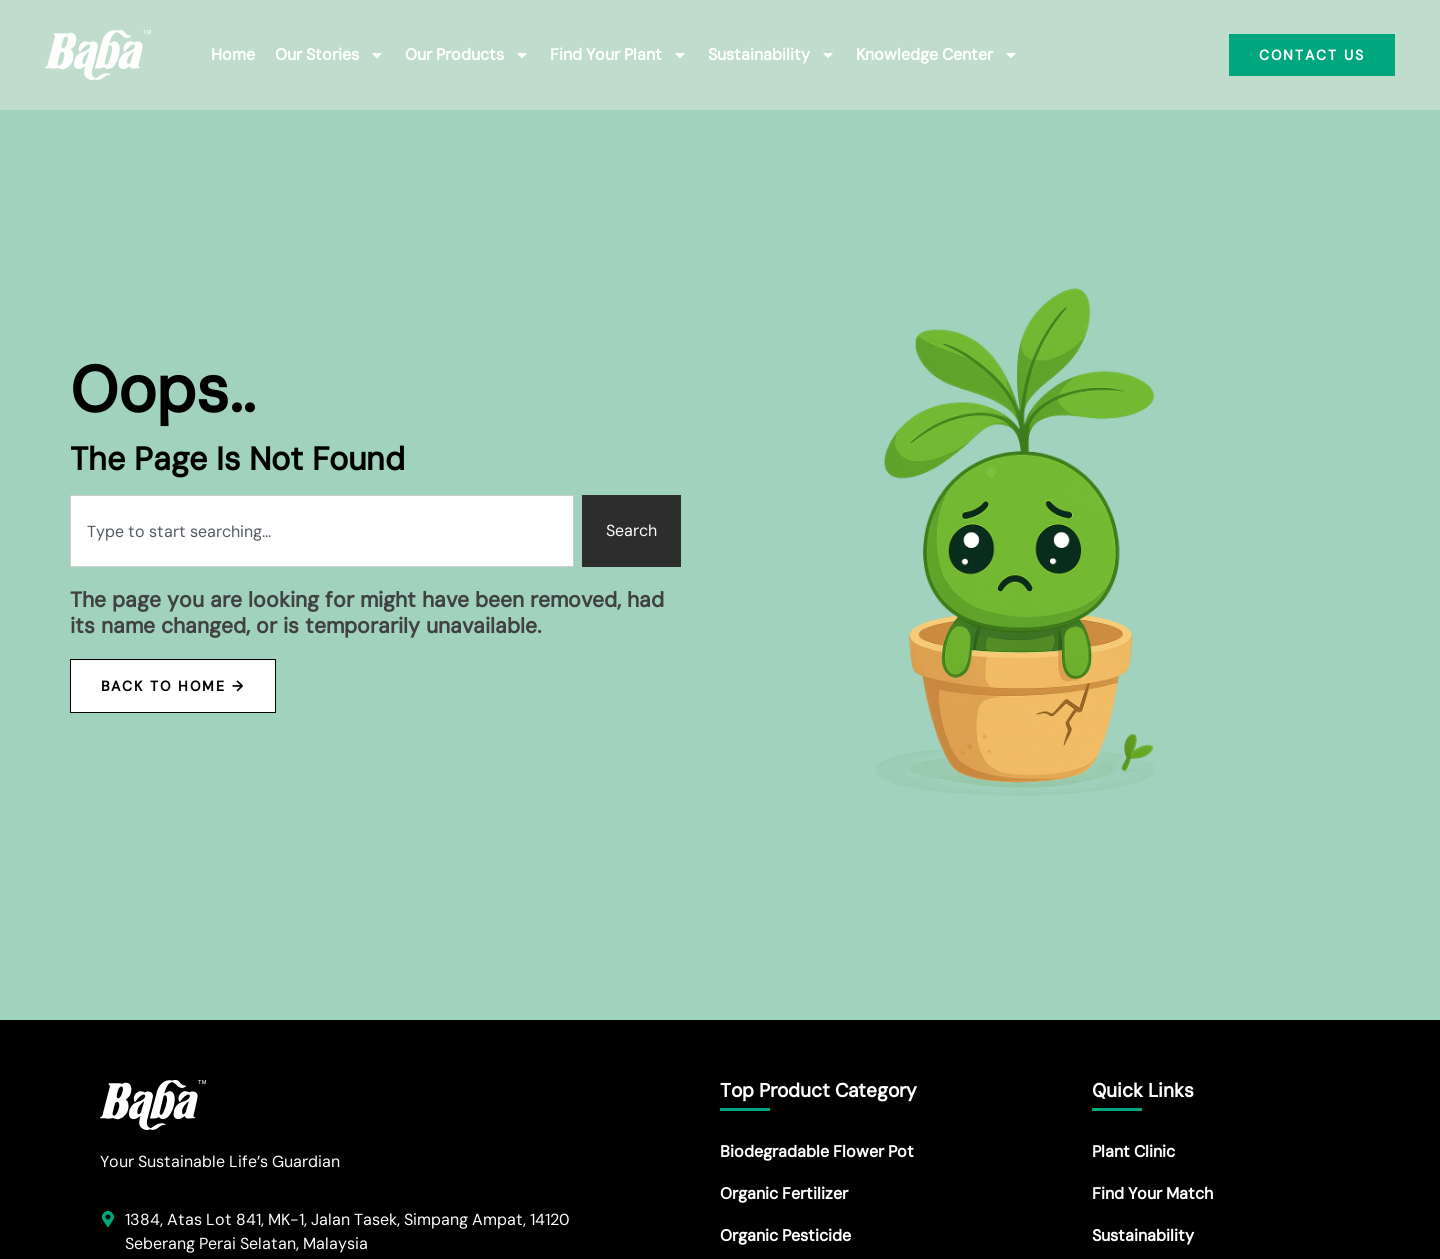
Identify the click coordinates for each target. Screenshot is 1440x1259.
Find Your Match (1152, 1193)
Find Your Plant (619, 55)
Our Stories (330, 55)
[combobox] (322, 531)
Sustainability (772, 55)
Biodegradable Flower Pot (817, 1151)
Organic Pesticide (785, 1235)
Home (233, 54)
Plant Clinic (1133, 1151)
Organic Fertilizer (784, 1193)
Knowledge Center (937, 55)
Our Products (467, 55)
